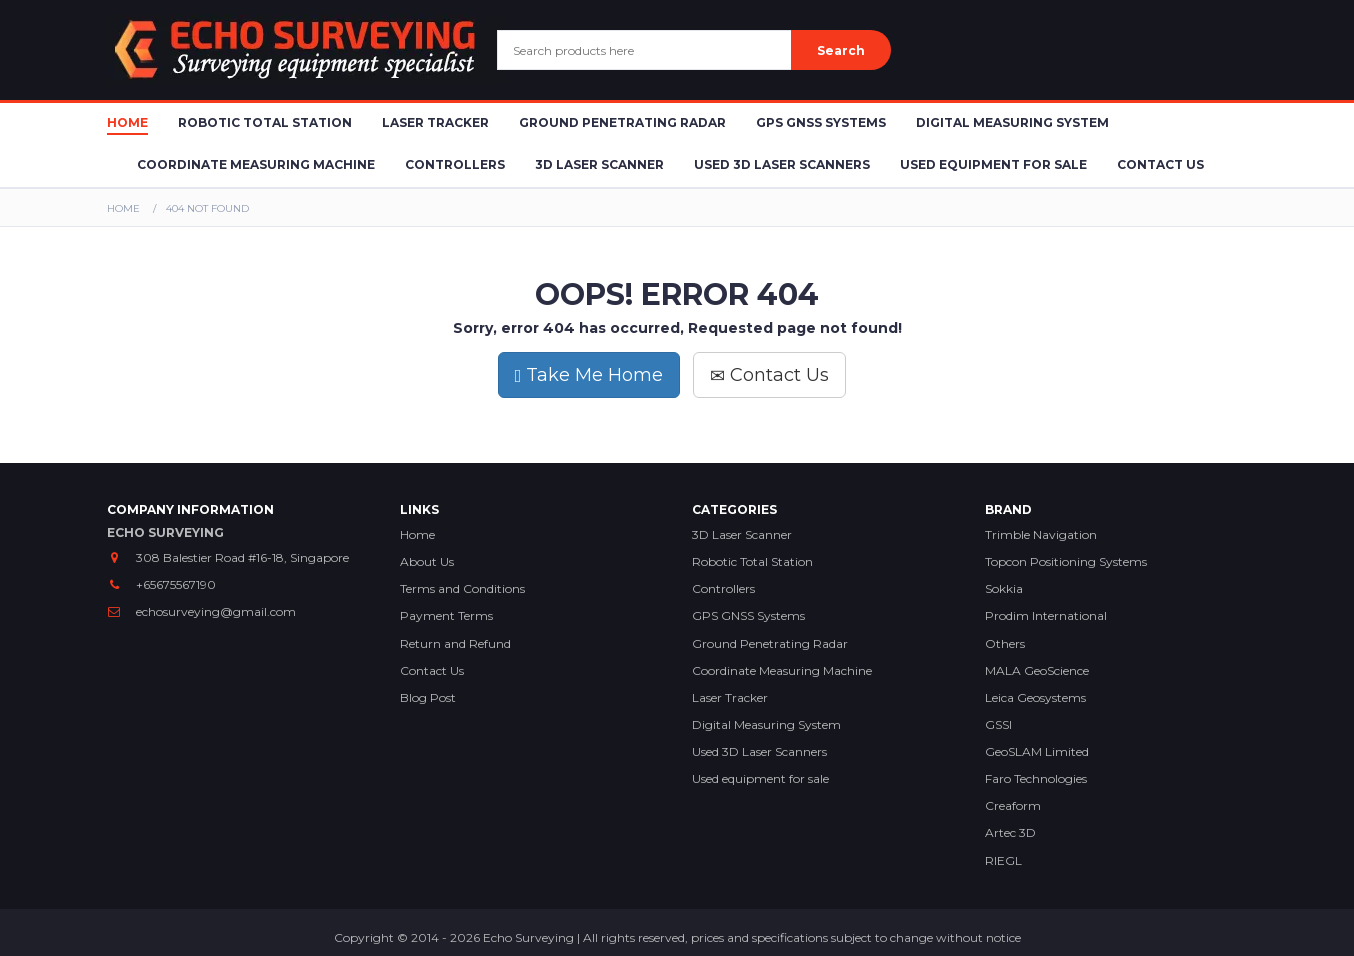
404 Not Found (207, 208)
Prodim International (1046, 615)
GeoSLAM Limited (1037, 751)
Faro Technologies (1036, 778)
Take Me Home (589, 375)
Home (127, 122)
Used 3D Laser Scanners (782, 164)
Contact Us (1160, 164)
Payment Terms (446, 615)
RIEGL (1003, 860)
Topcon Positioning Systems (1066, 561)
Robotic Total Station (265, 122)
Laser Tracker (435, 122)
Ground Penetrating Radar (622, 122)
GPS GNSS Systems (821, 122)
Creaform (1013, 805)
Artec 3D (1010, 832)
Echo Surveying (528, 937)
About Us (427, 561)
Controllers (455, 164)
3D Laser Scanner (599, 164)
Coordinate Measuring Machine (256, 164)
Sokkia (1004, 588)
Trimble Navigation (1041, 534)
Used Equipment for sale (993, 164)
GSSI (998, 724)
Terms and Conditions (462, 588)
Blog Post (428, 697)
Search (841, 50)
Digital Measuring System (1012, 122)
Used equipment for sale (760, 778)
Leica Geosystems (1035, 697)
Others (1005, 643)
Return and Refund (455, 643)
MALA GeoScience (1037, 670)
